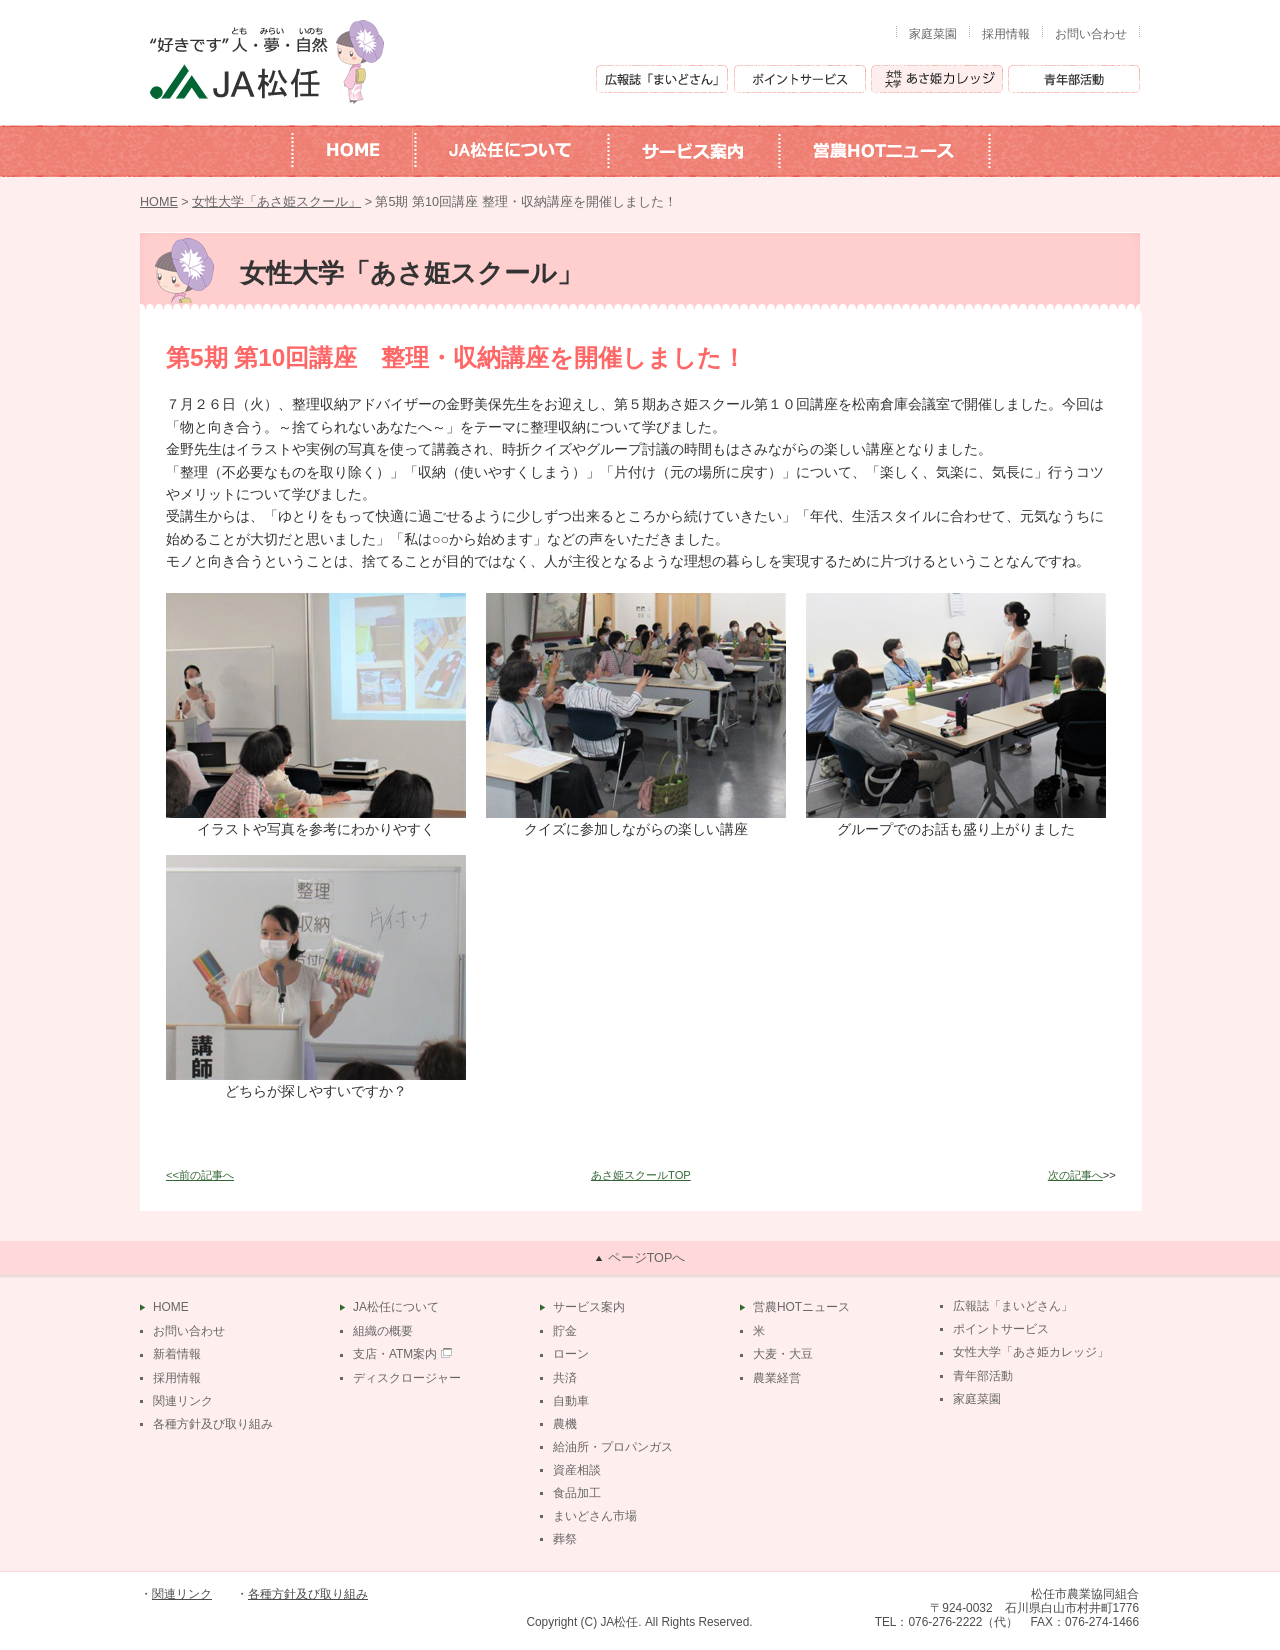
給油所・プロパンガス (613, 1447)
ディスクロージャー (407, 1378)
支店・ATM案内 (395, 1354)
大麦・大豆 (783, 1354)
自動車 (571, 1401)
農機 (565, 1424)
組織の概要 (383, 1331)
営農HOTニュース (801, 1307)
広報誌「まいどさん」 (1013, 1306)
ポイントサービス (1001, 1329)
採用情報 (1006, 34)
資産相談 (577, 1470)
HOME (159, 202)
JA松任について (396, 1307)
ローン (571, 1354)
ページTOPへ (647, 1258)
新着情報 (177, 1354)
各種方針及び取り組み (213, 1424)
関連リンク (183, 1401)
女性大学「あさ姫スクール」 (276, 202)
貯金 (565, 1331)
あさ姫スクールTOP (641, 1175)
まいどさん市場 (595, 1516)
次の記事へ (1075, 1175)
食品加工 (577, 1493)
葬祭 (565, 1539)
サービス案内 (589, 1307)
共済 (565, 1378)
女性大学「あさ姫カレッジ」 (1031, 1352)
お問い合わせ (1091, 34)
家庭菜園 (933, 34)
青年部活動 (983, 1376)
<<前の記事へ (200, 1175)
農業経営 (777, 1378)
